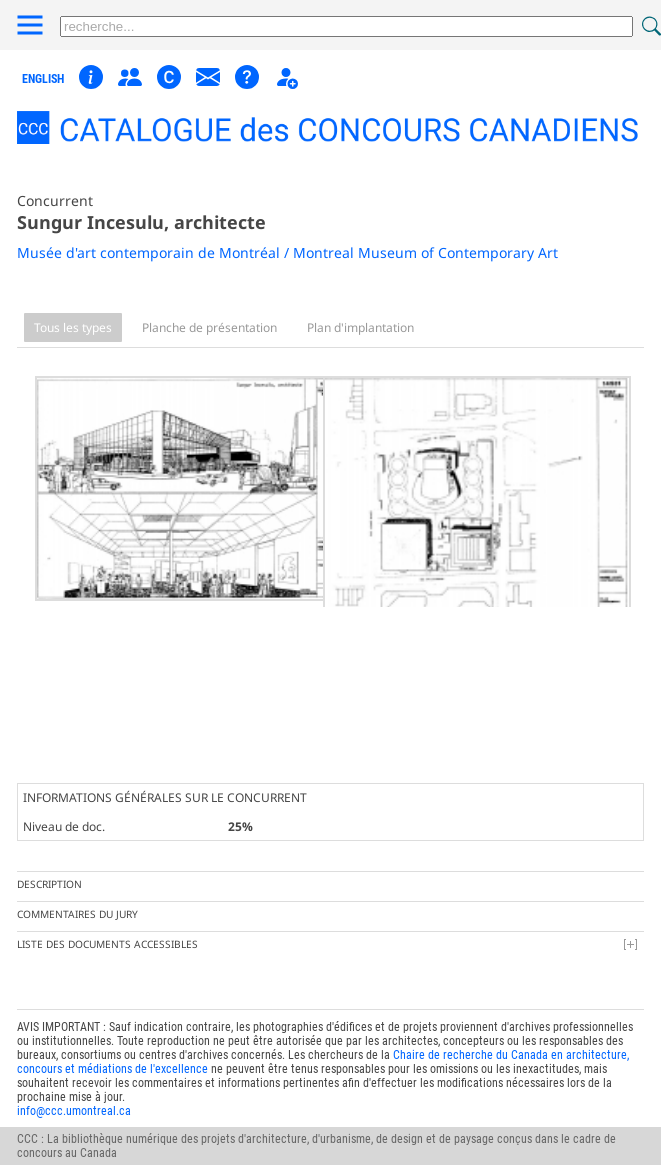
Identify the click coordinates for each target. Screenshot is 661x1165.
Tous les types (73, 327)
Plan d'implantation (360, 327)
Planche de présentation (209, 327)
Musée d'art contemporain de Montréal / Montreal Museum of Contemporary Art (287, 252)
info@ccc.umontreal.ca (74, 1090)
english (43, 79)
